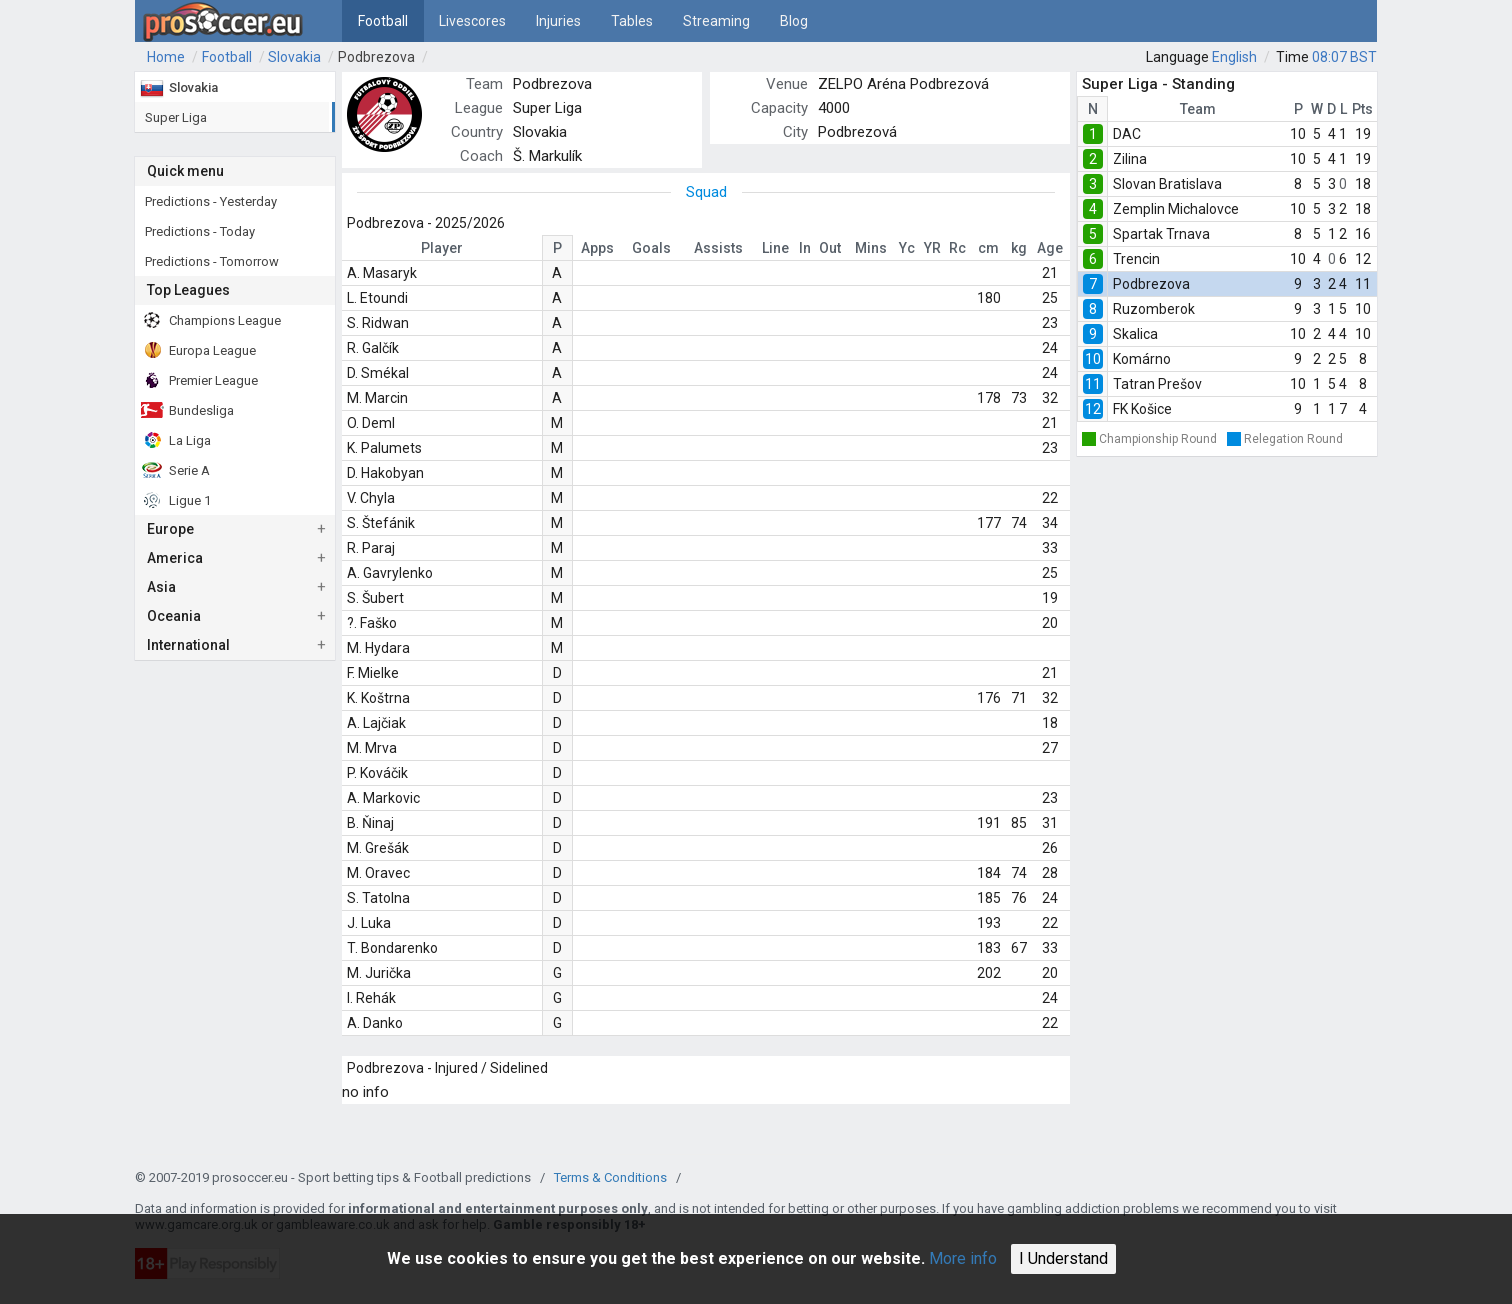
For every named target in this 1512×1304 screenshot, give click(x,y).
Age (1050, 248)
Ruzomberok (1154, 309)
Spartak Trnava (1161, 234)
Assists (718, 248)
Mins (871, 248)
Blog (794, 21)
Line (775, 248)
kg (1019, 248)
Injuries (558, 21)
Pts (1362, 109)
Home (166, 57)
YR (932, 248)
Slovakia (294, 57)
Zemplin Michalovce (1176, 209)
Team (1198, 109)
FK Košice (1142, 409)
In (805, 248)
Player (442, 248)
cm (988, 248)
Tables (632, 21)
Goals (651, 248)
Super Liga (547, 108)
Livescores (472, 21)
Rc (957, 248)
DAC (1127, 134)
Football (383, 21)
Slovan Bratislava (1167, 184)
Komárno (1142, 359)
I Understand (1063, 1258)
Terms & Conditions (610, 1177)
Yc (907, 248)
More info (963, 1258)
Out (830, 248)
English (1234, 57)
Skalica (1135, 334)
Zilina (1130, 159)
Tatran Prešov (1157, 384)
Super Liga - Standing (1158, 84)
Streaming (716, 21)
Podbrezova (376, 57)
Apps (597, 248)
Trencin (1136, 259)
